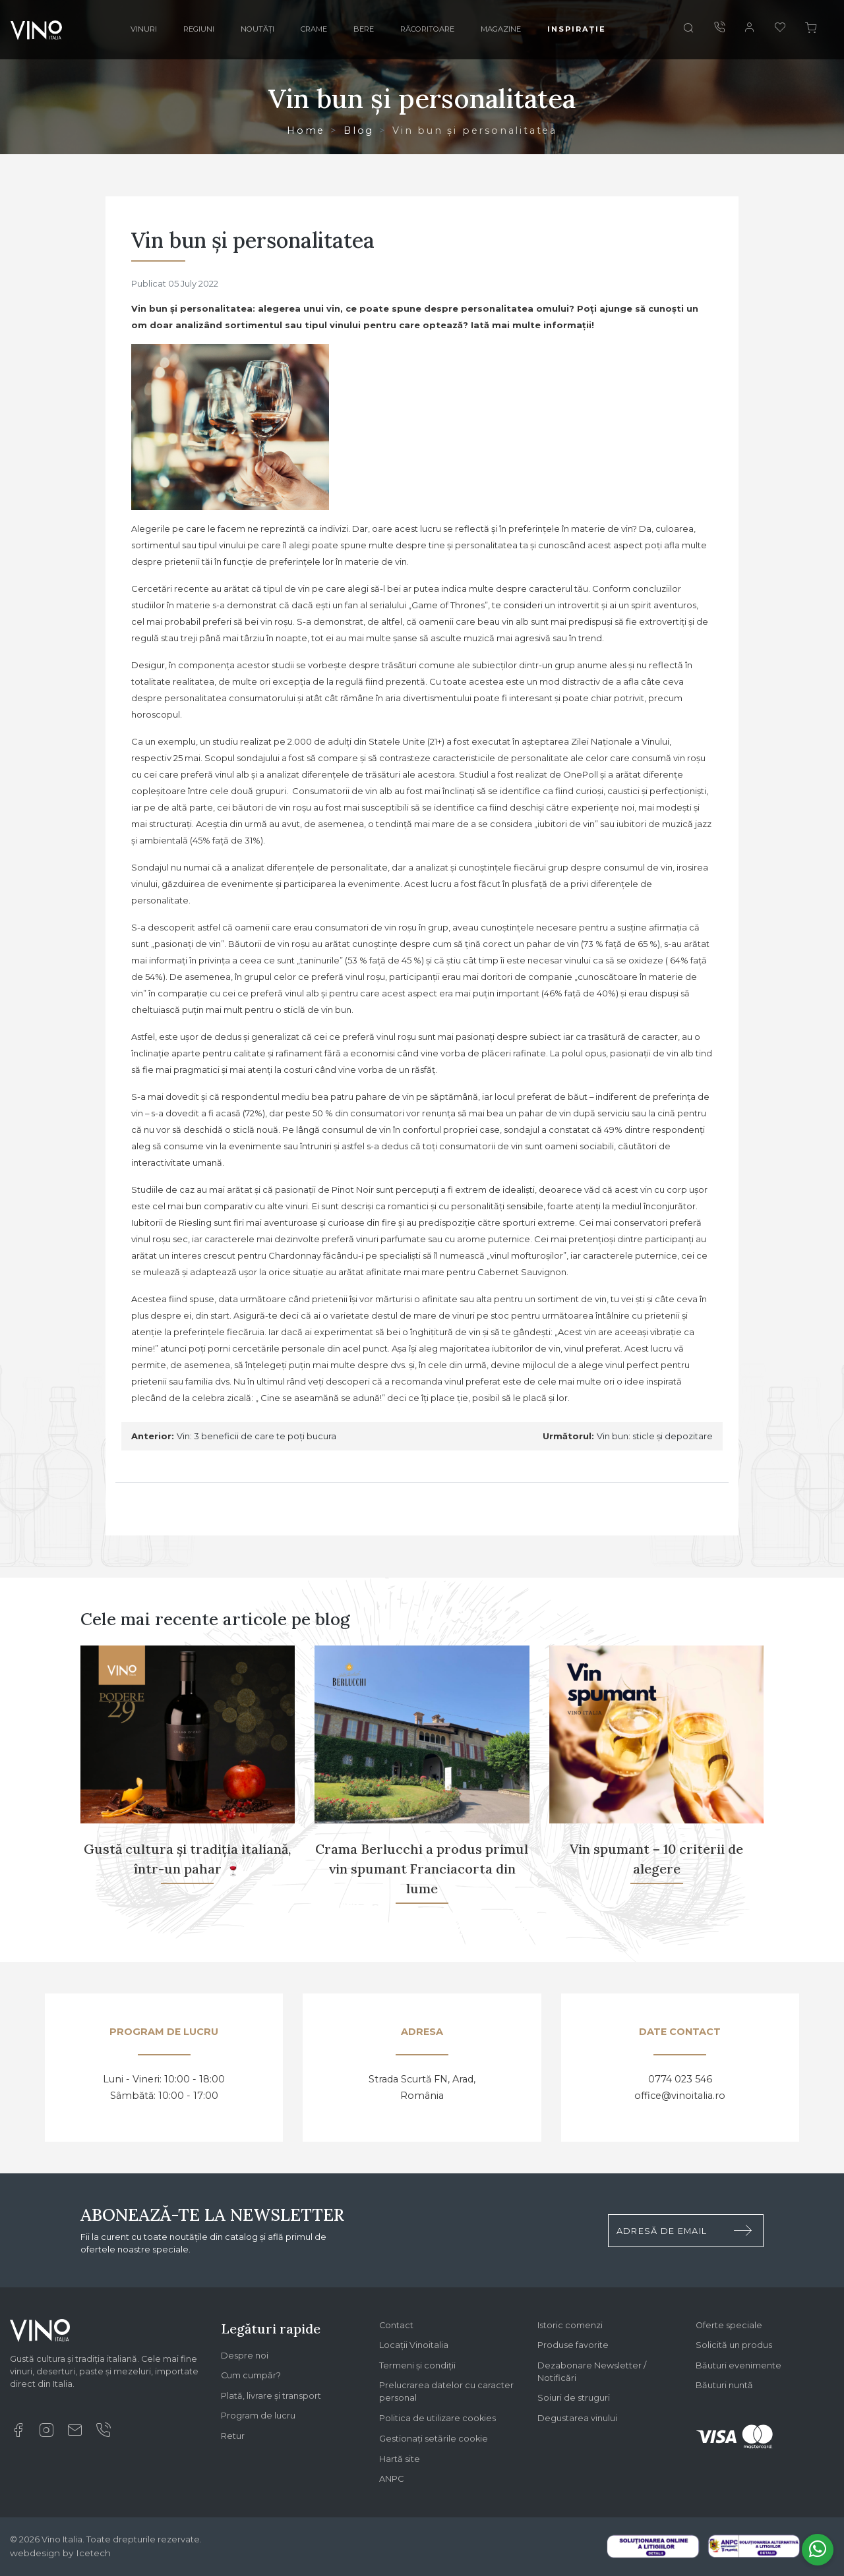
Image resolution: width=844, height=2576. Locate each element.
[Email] (74, 2434)
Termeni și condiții (417, 2365)
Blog (359, 130)
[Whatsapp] (817, 2549)
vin (554, 1348)
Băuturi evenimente (738, 2365)
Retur (233, 2436)
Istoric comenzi (570, 2325)
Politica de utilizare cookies (437, 2418)
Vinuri (144, 29)
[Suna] (719, 28)
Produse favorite (573, 2345)
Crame (314, 29)
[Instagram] (46, 2434)
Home (306, 130)
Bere (363, 29)
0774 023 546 (680, 2079)
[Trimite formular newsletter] (743, 2231)
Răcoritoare (427, 29)
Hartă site (399, 2459)
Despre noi (244, 2356)
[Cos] (811, 29)
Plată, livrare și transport (271, 2396)
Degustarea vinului (577, 2418)
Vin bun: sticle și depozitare (655, 1436)
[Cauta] (688, 29)
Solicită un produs (734, 2345)
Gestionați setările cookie (433, 2439)
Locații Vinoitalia (413, 2345)
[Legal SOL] (653, 2545)
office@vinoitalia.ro (679, 2096)
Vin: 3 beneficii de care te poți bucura (256, 1436)
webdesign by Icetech (60, 2553)
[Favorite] (780, 28)
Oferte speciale (729, 2325)
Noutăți (257, 29)
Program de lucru (258, 2415)
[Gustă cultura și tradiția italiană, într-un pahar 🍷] (188, 1783)
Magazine (501, 29)
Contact (396, 2325)
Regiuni (198, 29)
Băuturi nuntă (724, 2385)
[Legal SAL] (754, 2545)
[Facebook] (18, 2434)
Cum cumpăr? (251, 2375)
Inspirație (576, 29)
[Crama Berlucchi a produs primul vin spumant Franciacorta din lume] (422, 1783)
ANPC (391, 2479)
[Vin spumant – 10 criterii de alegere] (656, 1783)
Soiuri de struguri (573, 2398)
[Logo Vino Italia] (40, 2335)
